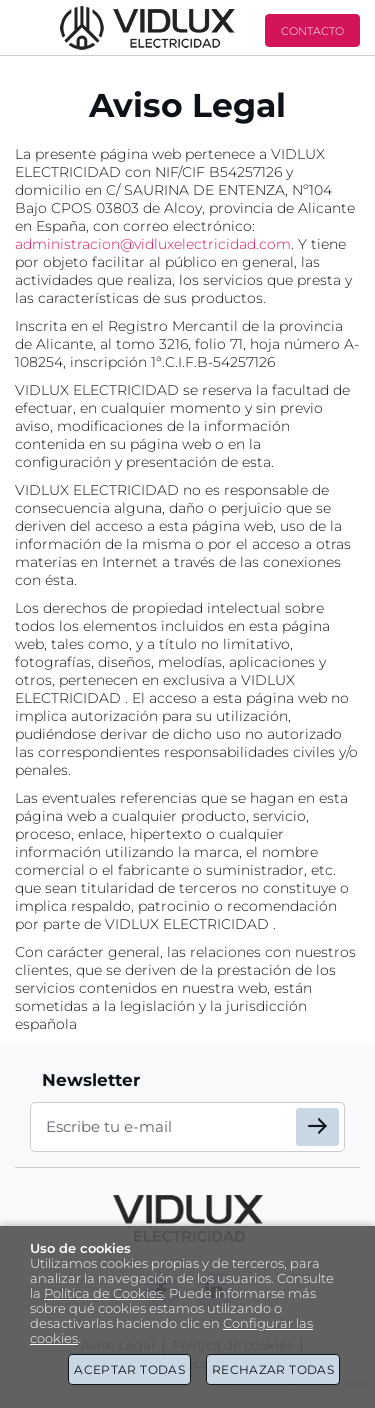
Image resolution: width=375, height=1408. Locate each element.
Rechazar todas (273, 1369)
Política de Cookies (103, 1293)
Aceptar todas (129, 1369)
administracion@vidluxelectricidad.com (153, 244)
